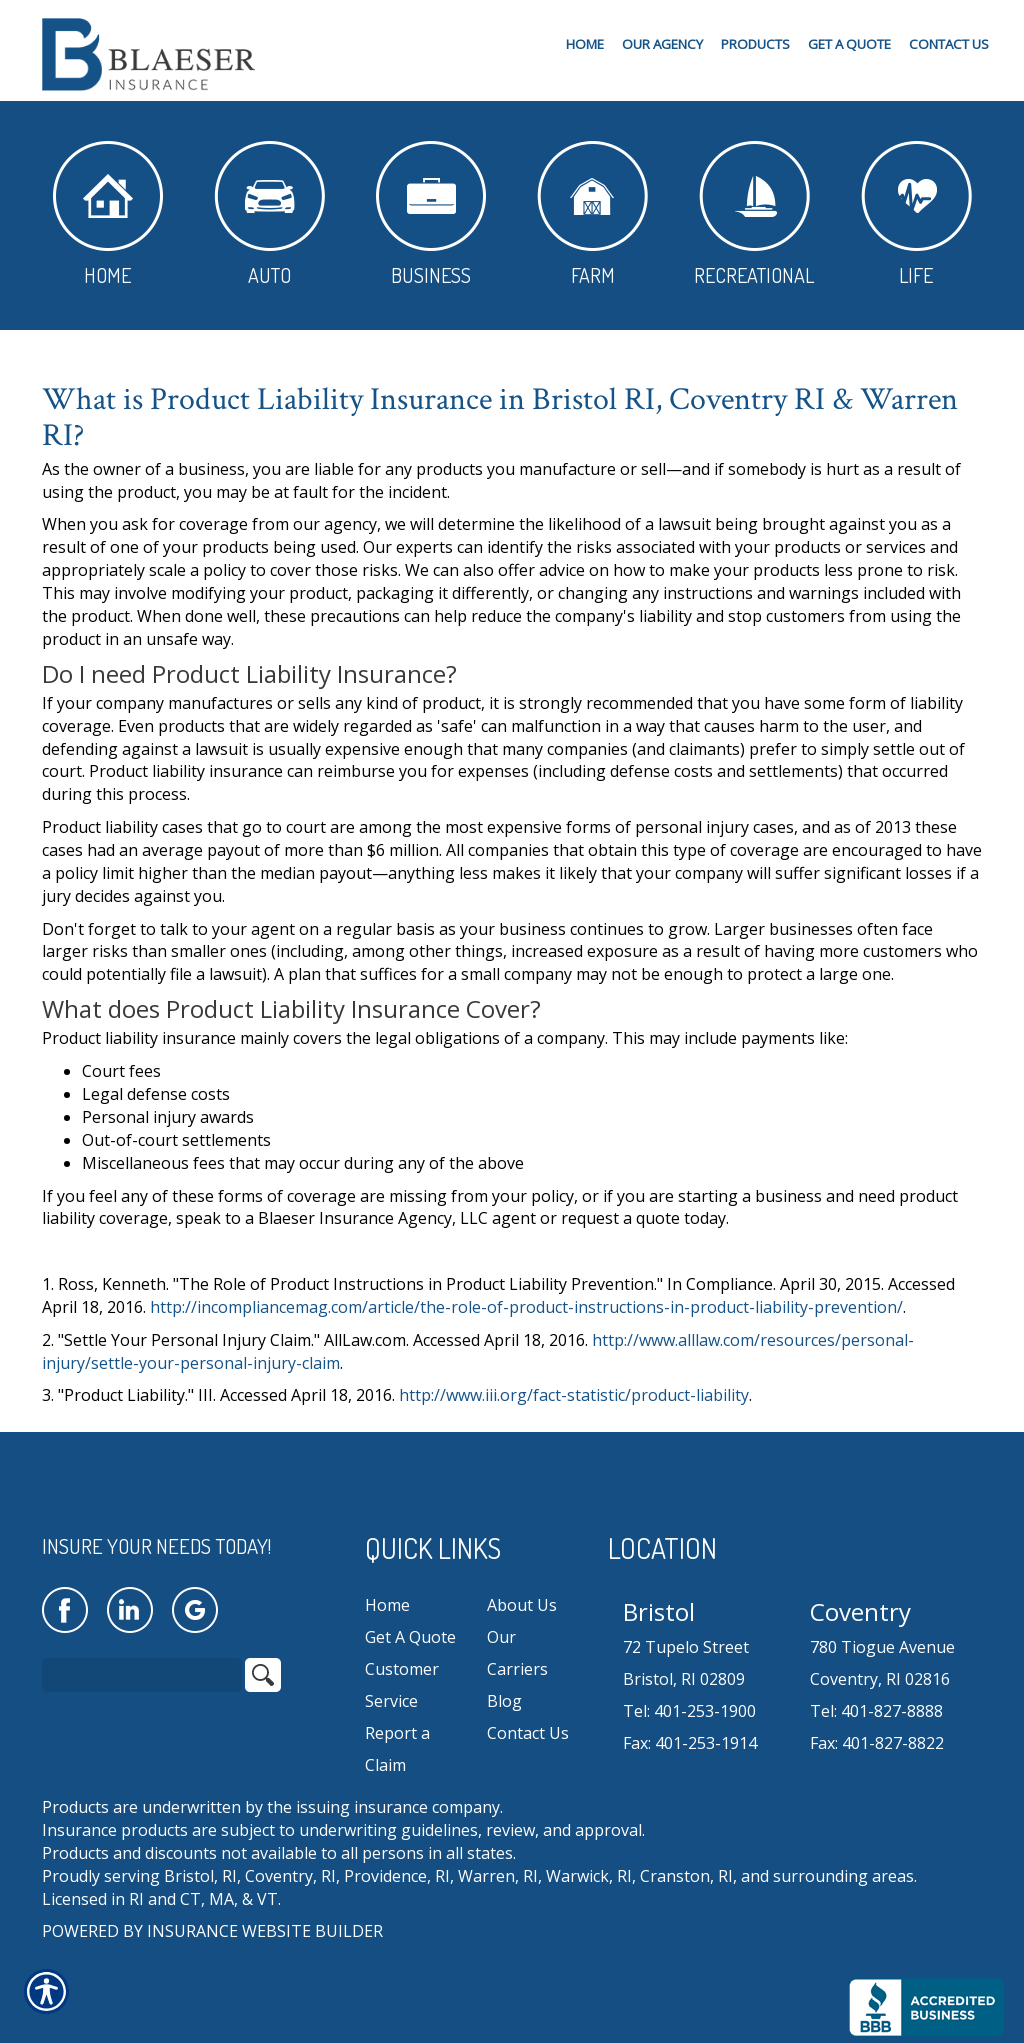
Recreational (754, 214)
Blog (504, 1701)
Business (431, 214)
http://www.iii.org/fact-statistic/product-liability (574, 1395)
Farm (592, 214)
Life (916, 214)
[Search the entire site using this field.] (142, 1675)
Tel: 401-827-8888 (876, 1711)
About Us (522, 1605)
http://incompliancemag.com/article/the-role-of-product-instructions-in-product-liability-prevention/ (526, 1307)
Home (108, 214)
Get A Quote (410, 1637)
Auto (269, 214)
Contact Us (528, 1733)
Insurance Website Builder (265, 1931)
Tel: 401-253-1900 (689, 1711)
